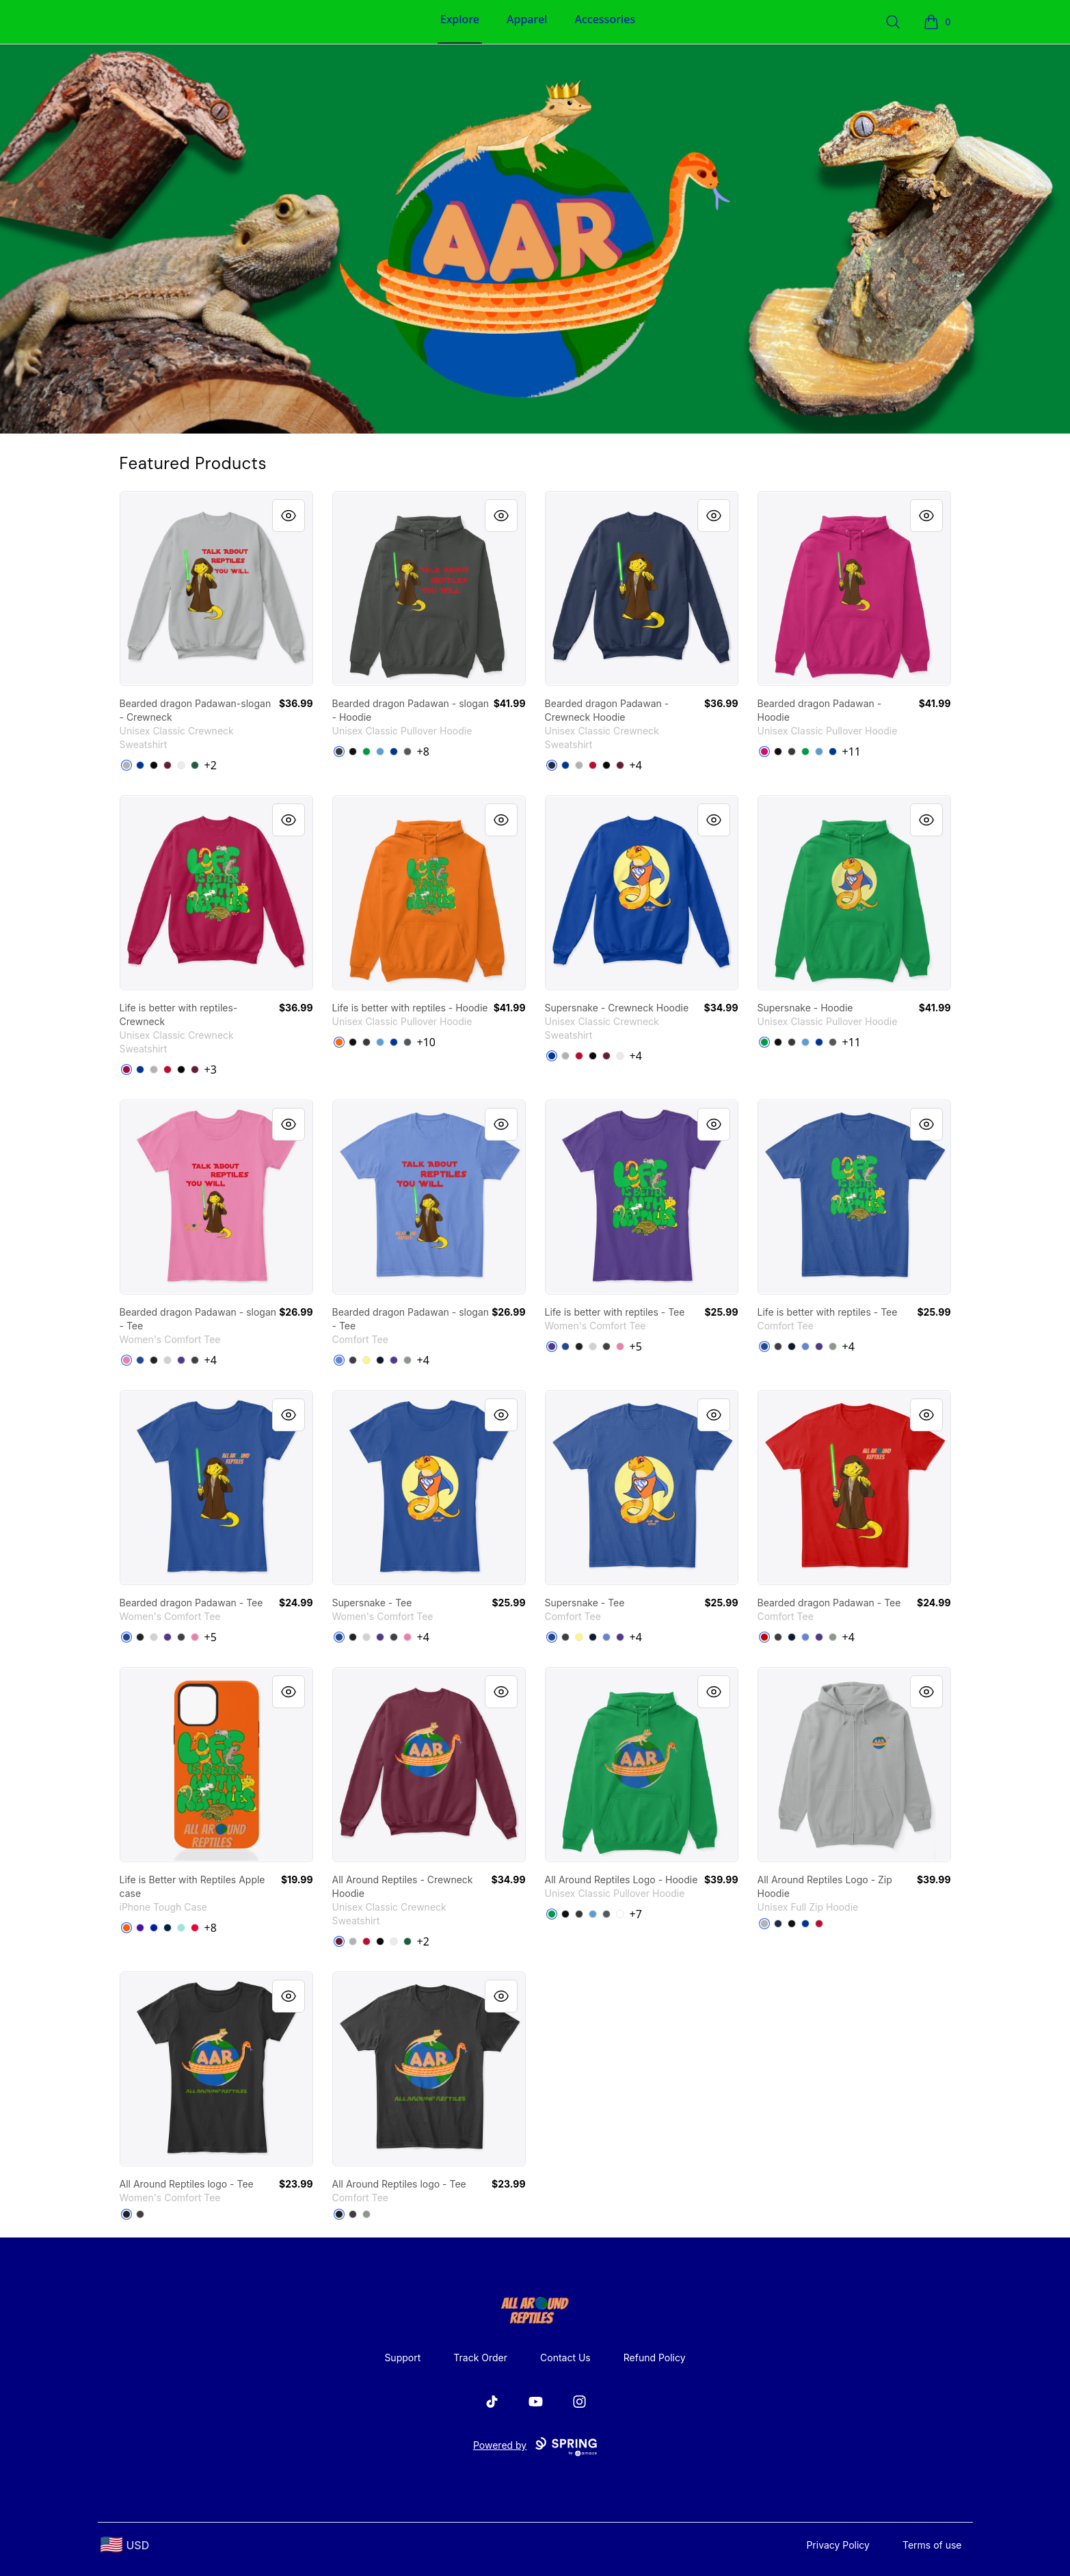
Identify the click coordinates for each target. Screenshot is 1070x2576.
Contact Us (565, 2357)
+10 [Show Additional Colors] (426, 1042)
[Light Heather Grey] (167, 1360)
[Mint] (181, 1928)
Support (402, 2357)
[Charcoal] (407, 751)
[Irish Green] (366, 751)
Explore (459, 19)
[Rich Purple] (140, 1928)
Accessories (604, 19)
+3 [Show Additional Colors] (210, 1069)
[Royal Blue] (154, 1928)
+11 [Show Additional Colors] (851, 751)
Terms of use (932, 2545)
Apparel (527, 19)
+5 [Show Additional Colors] (636, 1346)
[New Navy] (380, 1360)
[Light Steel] (126, 765)
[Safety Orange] (339, 1042)
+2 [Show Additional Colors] (210, 765)
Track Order (480, 2357)
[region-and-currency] (125, 2544)
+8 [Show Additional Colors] (423, 751)
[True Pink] (126, 1360)
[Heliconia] (764, 751)
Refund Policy (655, 2357)
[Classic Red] (764, 1637)
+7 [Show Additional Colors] (636, 1914)
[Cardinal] (126, 1069)
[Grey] (407, 1360)
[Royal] (394, 751)
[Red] (195, 1928)
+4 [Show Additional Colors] (636, 765)
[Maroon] (167, 765)
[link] (216, 588)
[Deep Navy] (167, 1928)
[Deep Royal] (140, 765)
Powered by (535, 2446)
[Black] (154, 765)
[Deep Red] (593, 765)
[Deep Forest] (195, 765)
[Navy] (552, 765)
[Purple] (181, 1360)
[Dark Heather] (339, 751)
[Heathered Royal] (339, 1360)
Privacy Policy (838, 2545)
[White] (181, 765)
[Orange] (126, 1928)
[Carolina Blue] (380, 751)
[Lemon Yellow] (366, 1360)
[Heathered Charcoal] (195, 1360)
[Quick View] (288, 515)
